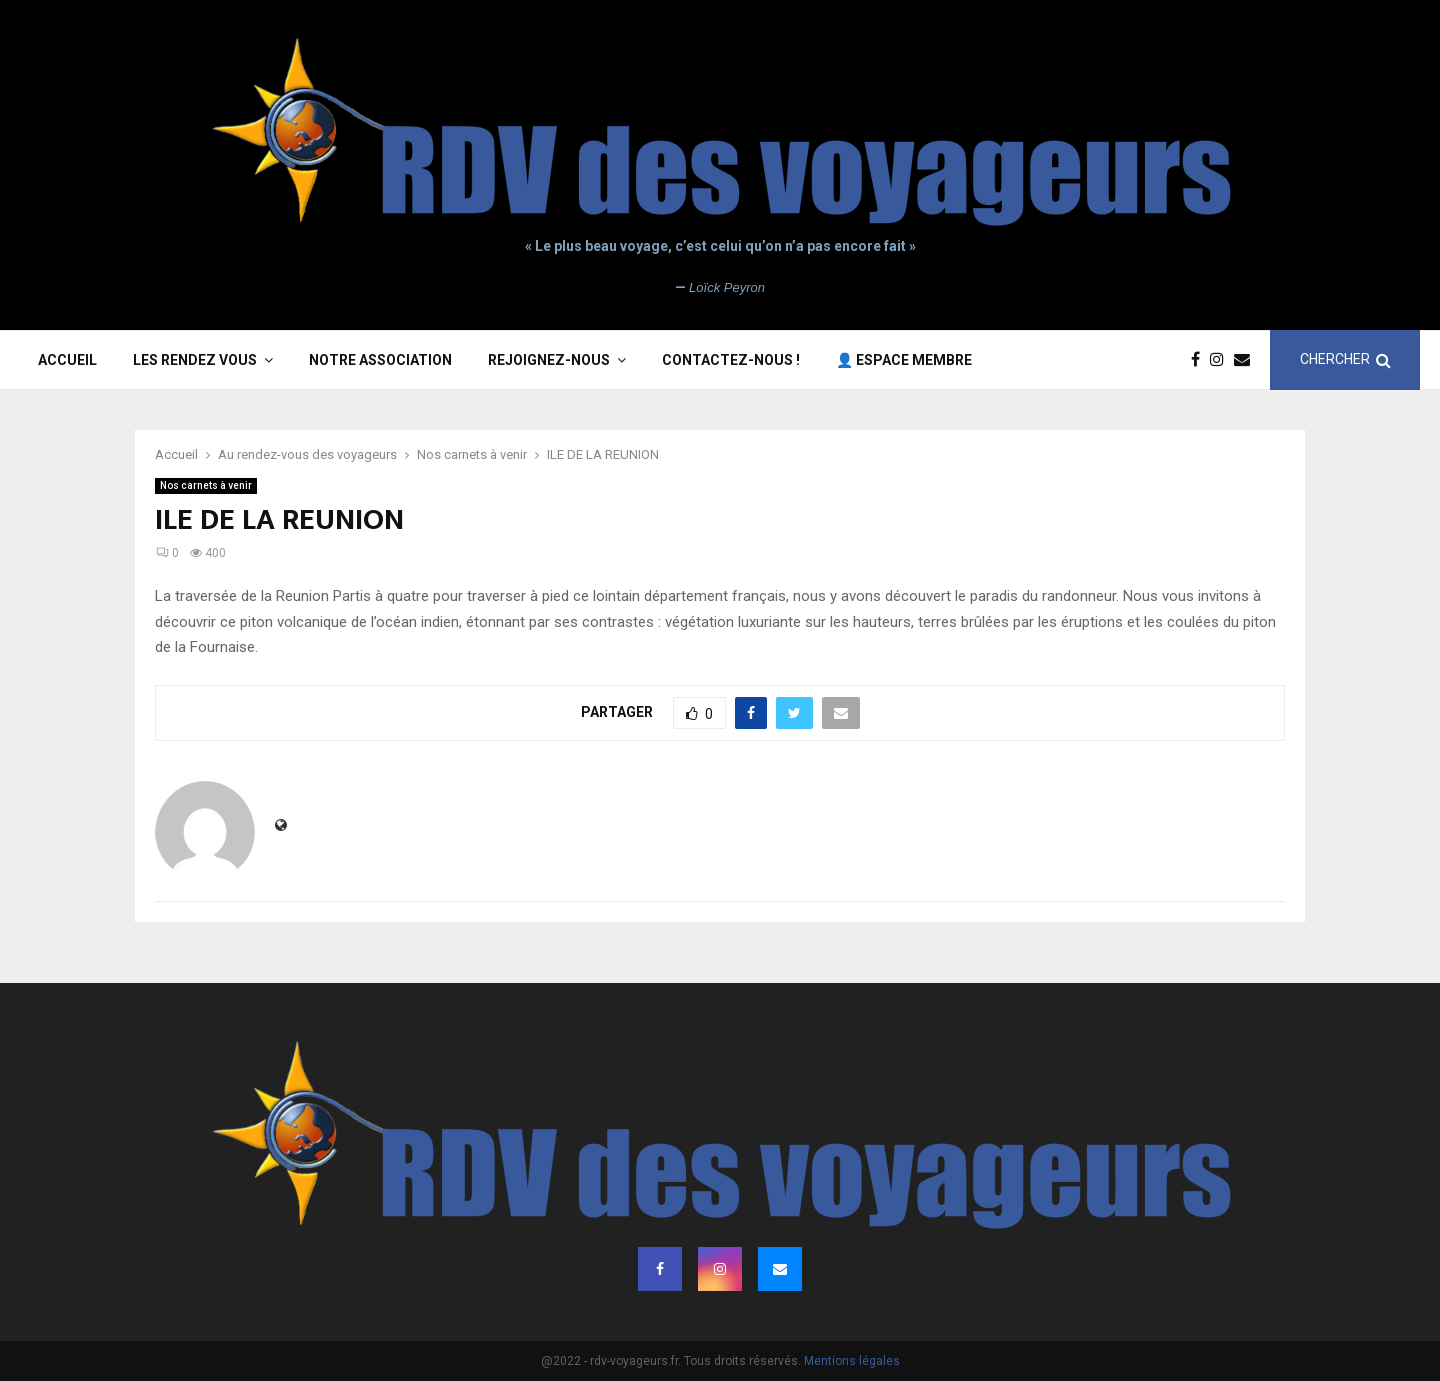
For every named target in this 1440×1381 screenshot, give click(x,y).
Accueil (67, 360)
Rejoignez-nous (549, 360)
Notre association (380, 360)
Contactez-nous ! (731, 360)
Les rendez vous (195, 360)
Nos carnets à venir (206, 485)
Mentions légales (852, 1361)
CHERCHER (1345, 359)
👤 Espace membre (904, 360)
